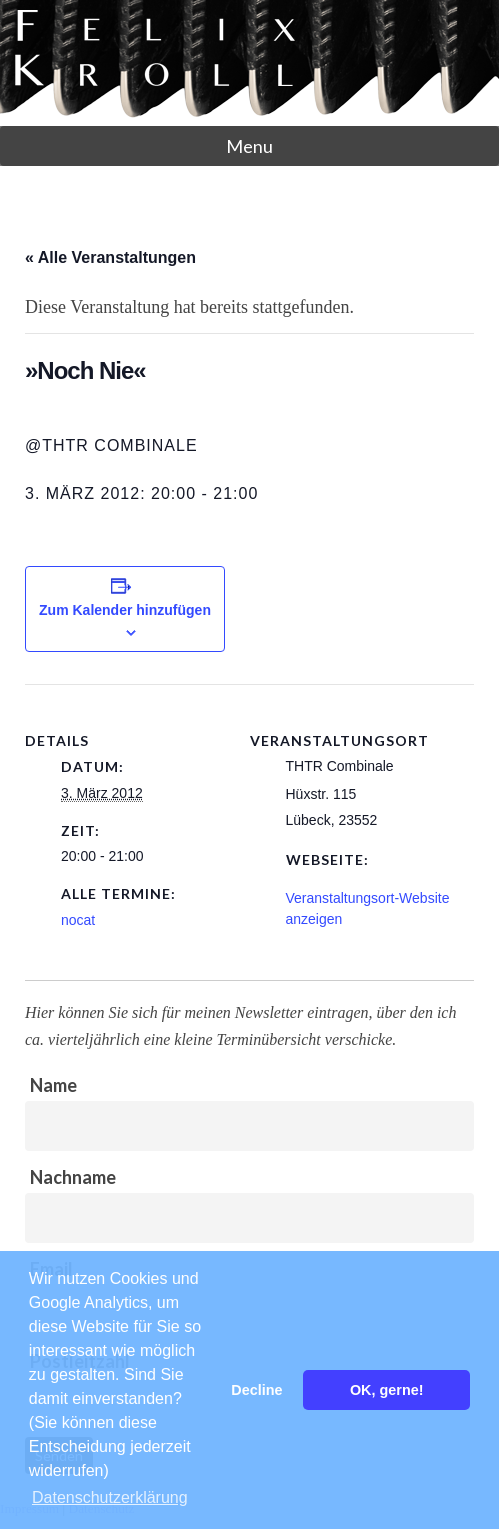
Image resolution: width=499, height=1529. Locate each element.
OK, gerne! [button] (387, 1390)
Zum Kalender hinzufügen (125, 610)
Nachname (73, 1177)
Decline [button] (256, 1390)
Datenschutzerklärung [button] (110, 1497)
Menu (249, 146)
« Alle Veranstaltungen (110, 257)
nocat (78, 920)
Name (53, 1085)
